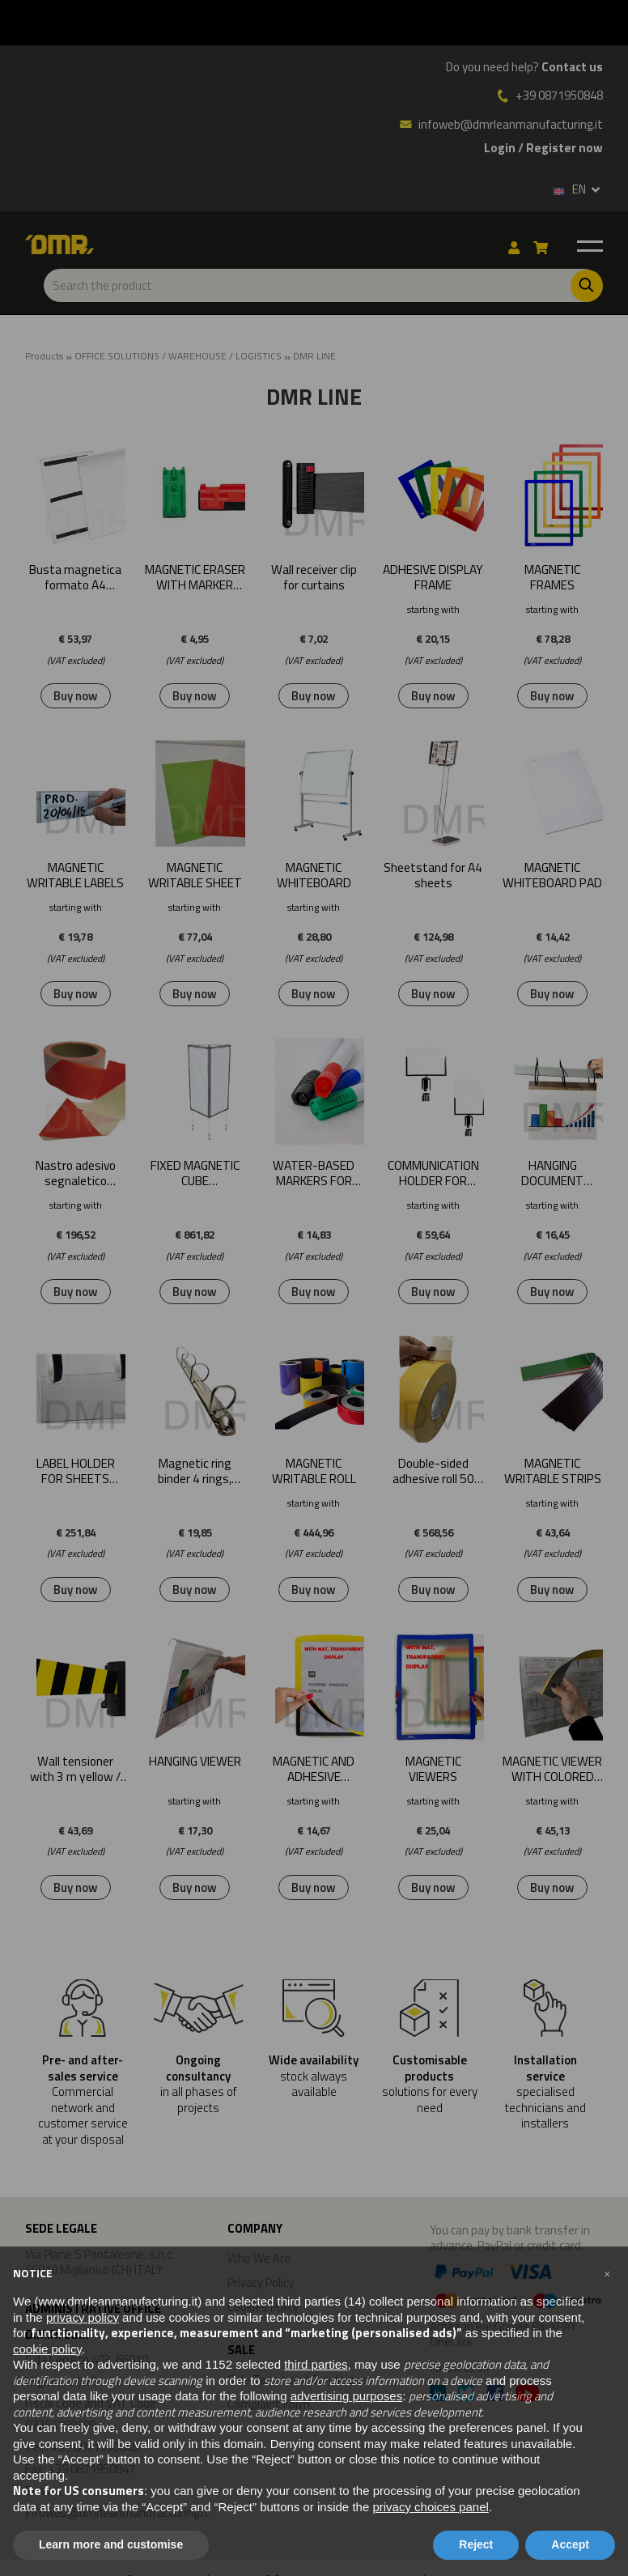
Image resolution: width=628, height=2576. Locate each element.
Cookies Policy (263, 2307)
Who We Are (259, 2258)
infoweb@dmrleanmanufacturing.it (501, 124)
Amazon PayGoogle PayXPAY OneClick (516, 2304)
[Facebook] (495, 2395)
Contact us (572, 67)
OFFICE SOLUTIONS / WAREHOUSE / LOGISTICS (178, 356)
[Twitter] (466, 2395)
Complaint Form (268, 2404)
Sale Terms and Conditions (297, 2379)
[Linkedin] (438, 2395)
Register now (564, 148)
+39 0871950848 (559, 95)
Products (44, 356)
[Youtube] (527, 2395)
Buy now (75, 696)
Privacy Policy (260, 2282)
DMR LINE (314, 356)
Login (500, 148)
